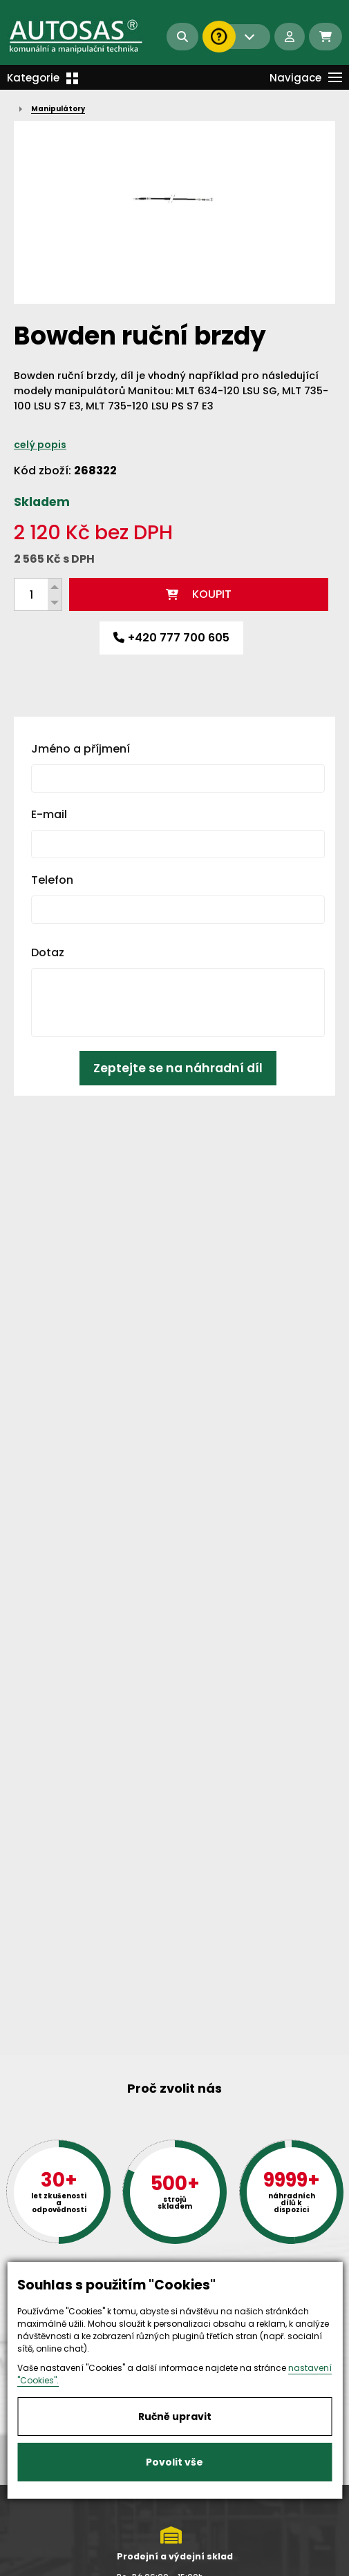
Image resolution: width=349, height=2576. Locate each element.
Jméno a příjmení (80, 749)
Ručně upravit (174, 2416)
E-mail (49, 814)
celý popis (40, 445)
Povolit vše (174, 2462)
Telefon (52, 880)
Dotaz (47, 952)
